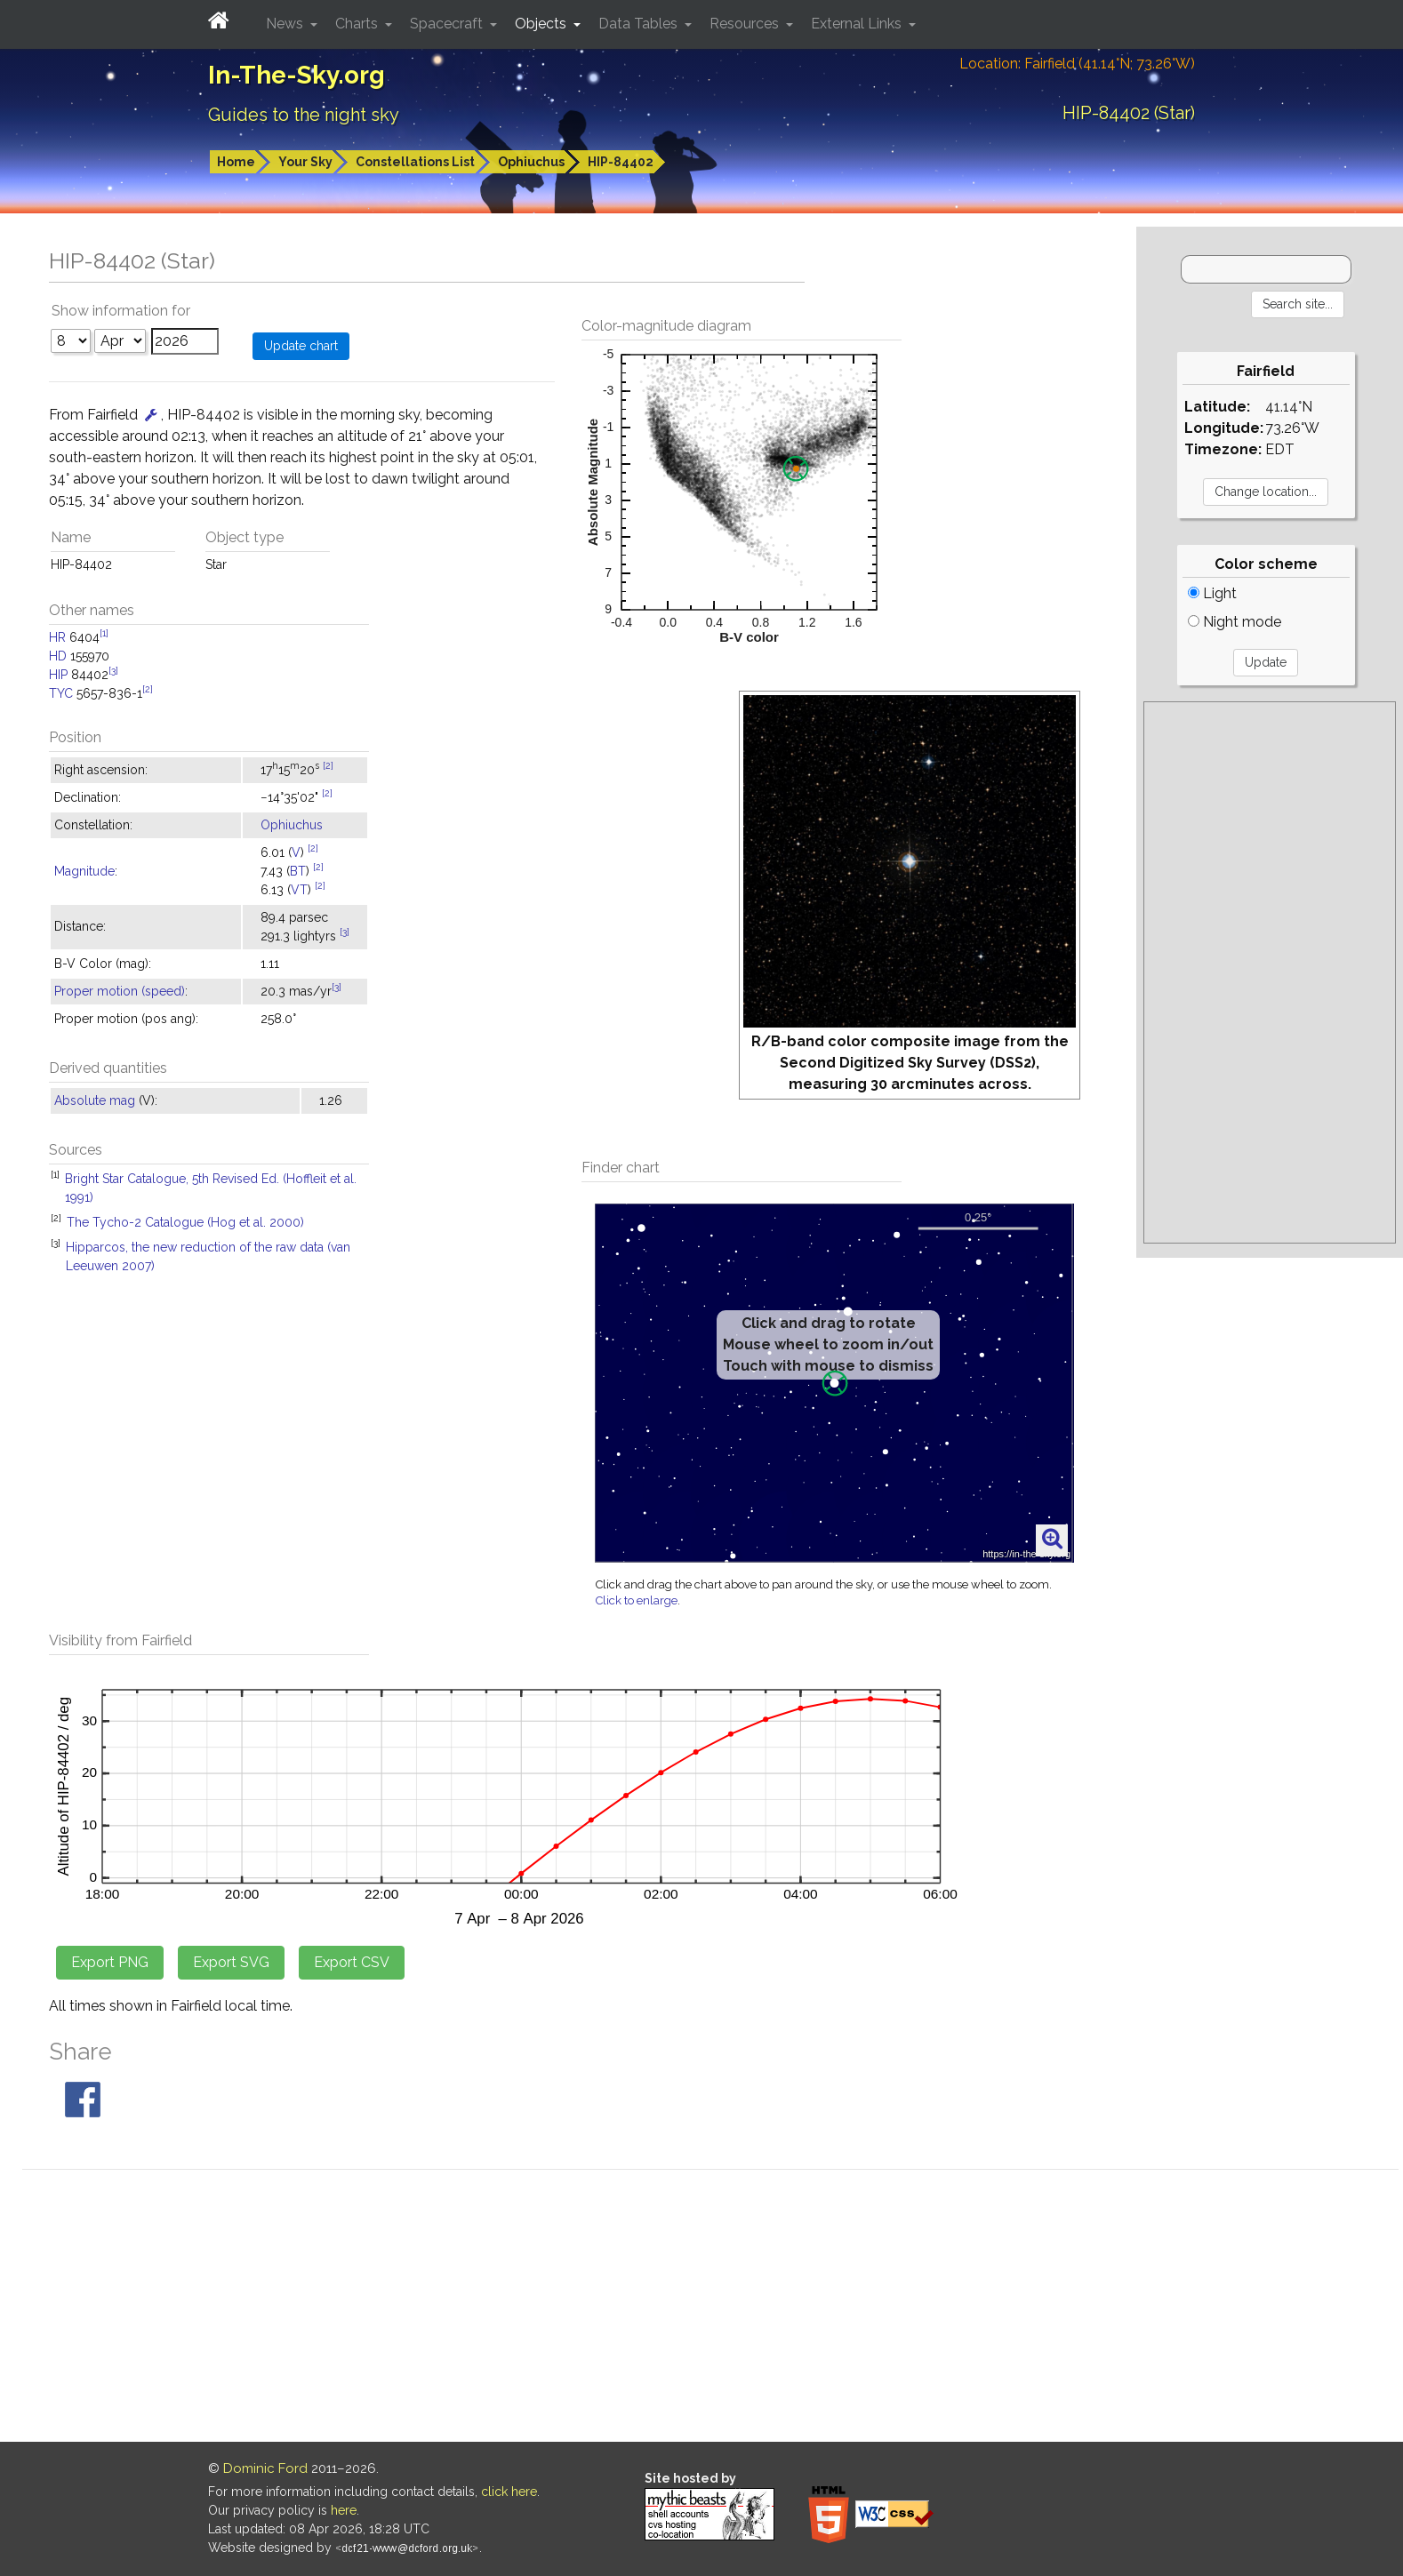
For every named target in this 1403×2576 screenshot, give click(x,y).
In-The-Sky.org (296, 75)
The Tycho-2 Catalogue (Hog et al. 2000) (185, 1222)
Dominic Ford (265, 2468)
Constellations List (415, 162)
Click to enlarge (636, 1600)
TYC (61, 693)
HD (58, 656)
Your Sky (305, 162)
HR (57, 637)
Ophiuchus (531, 162)
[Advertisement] (1270, 972)
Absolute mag (94, 1100)
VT (299, 890)
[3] (113, 670)
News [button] (286, 23)
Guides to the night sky (303, 114)
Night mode (1234, 621)
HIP (58, 675)
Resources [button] (746, 23)
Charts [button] (358, 23)
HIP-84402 (620, 162)
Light (1212, 593)
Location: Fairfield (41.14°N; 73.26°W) (1077, 63)
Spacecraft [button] (448, 23)
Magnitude (84, 871)
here (344, 2510)
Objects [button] (542, 23)
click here (509, 2491)
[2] (147, 689)
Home (236, 162)
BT (298, 871)
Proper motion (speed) (119, 991)
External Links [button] (858, 23)
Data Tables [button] (639, 23)
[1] (104, 633)
